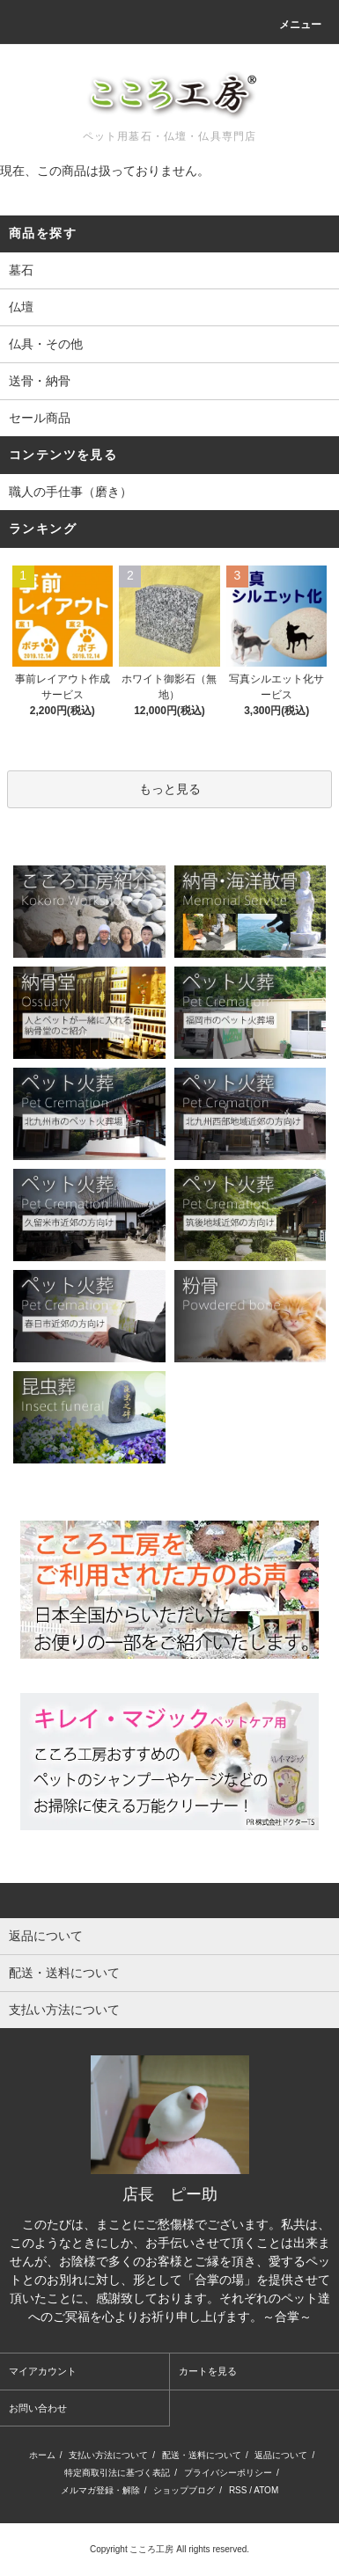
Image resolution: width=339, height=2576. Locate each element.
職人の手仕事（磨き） (70, 492)
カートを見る (208, 2371)
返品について (280, 2455)
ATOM (266, 2490)
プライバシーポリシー (228, 2472)
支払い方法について (108, 2455)
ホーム (42, 2455)
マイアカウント (43, 2371)
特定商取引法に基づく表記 (117, 2472)
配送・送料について (201, 2455)
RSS (238, 2490)
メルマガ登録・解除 (100, 2490)
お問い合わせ (38, 2408)
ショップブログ (184, 2490)
